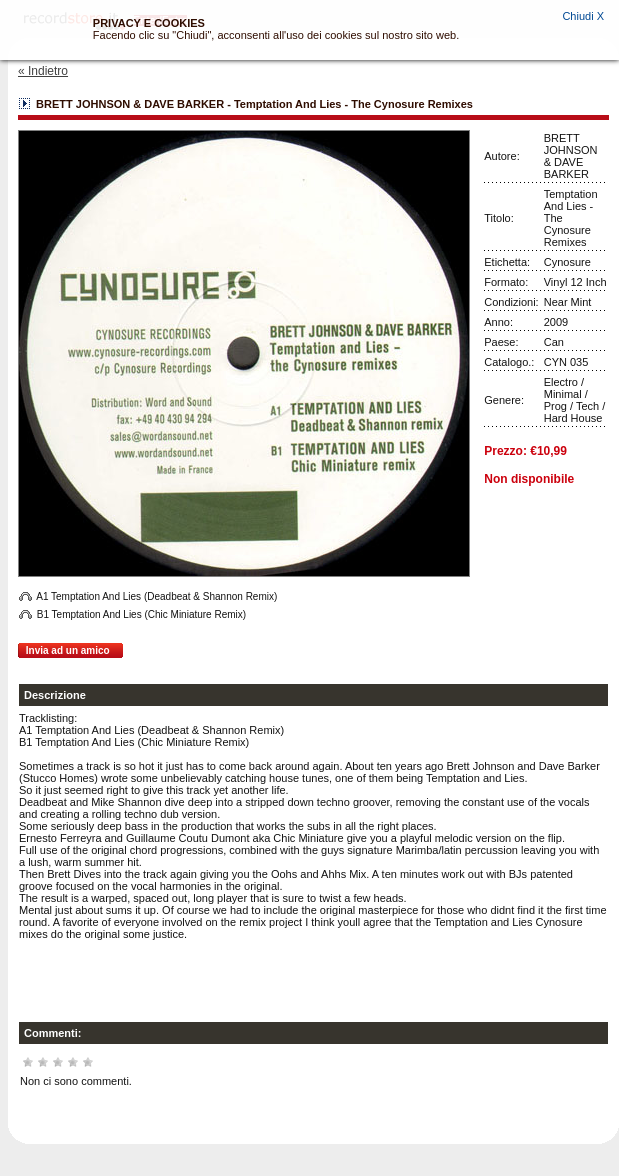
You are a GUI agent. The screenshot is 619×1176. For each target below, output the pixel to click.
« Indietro (43, 71)
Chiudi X (583, 16)
